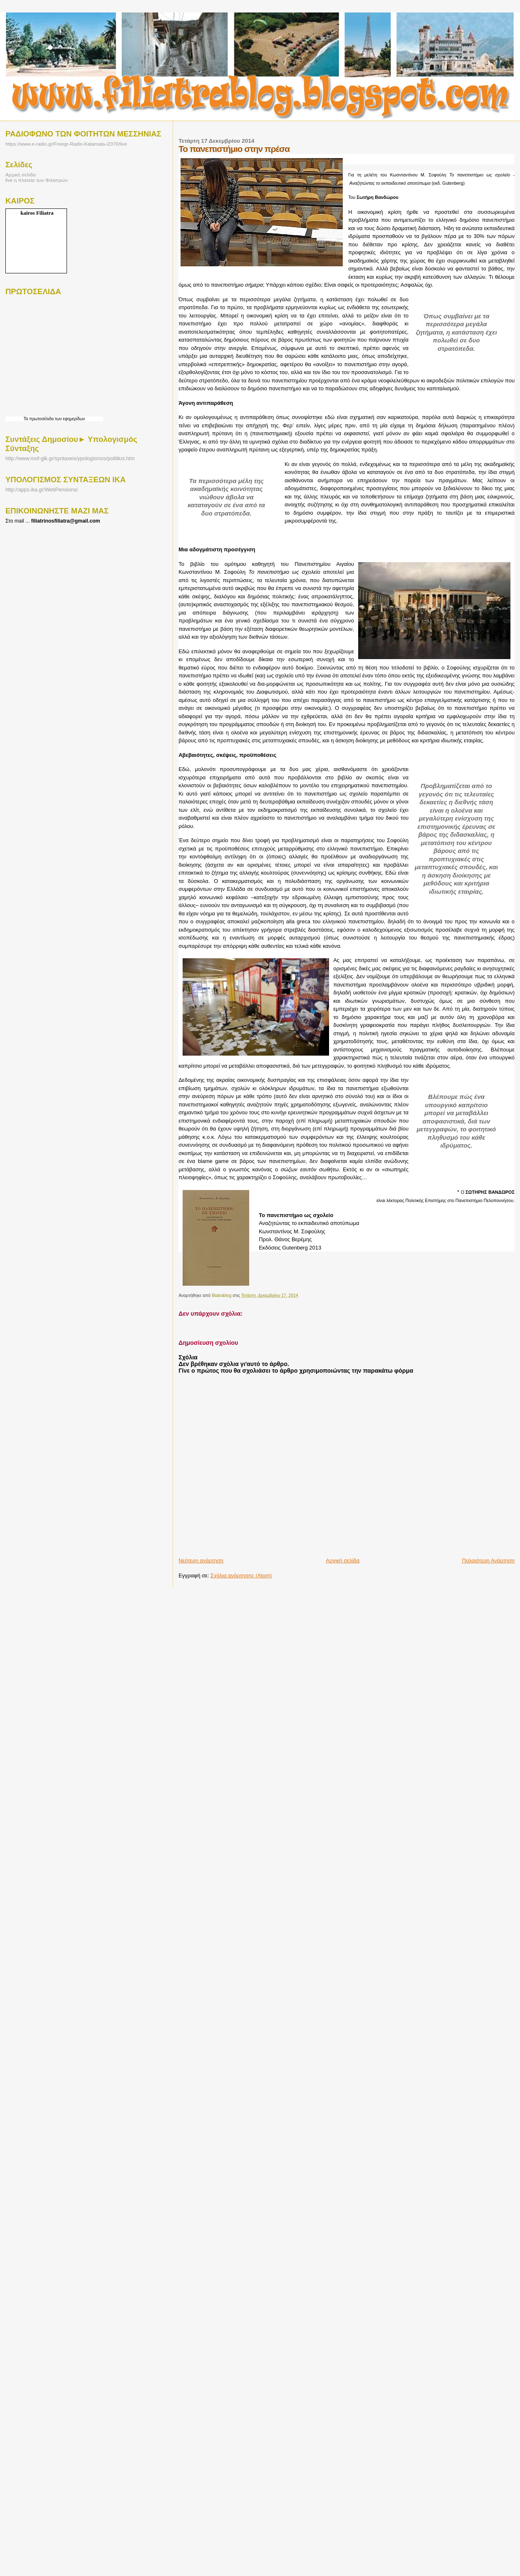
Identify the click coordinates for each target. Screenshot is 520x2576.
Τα (27, 419)
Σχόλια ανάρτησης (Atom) (241, 1575)
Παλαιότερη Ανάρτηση (488, 1560)
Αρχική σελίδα (342, 1560)
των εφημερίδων (69, 419)
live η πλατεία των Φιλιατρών (36, 180)
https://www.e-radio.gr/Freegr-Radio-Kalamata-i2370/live (66, 143)
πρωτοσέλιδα (41, 419)
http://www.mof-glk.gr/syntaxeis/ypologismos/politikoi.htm (70, 458)
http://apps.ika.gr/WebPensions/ (41, 490)
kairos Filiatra (37, 213)
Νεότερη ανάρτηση (200, 1560)
